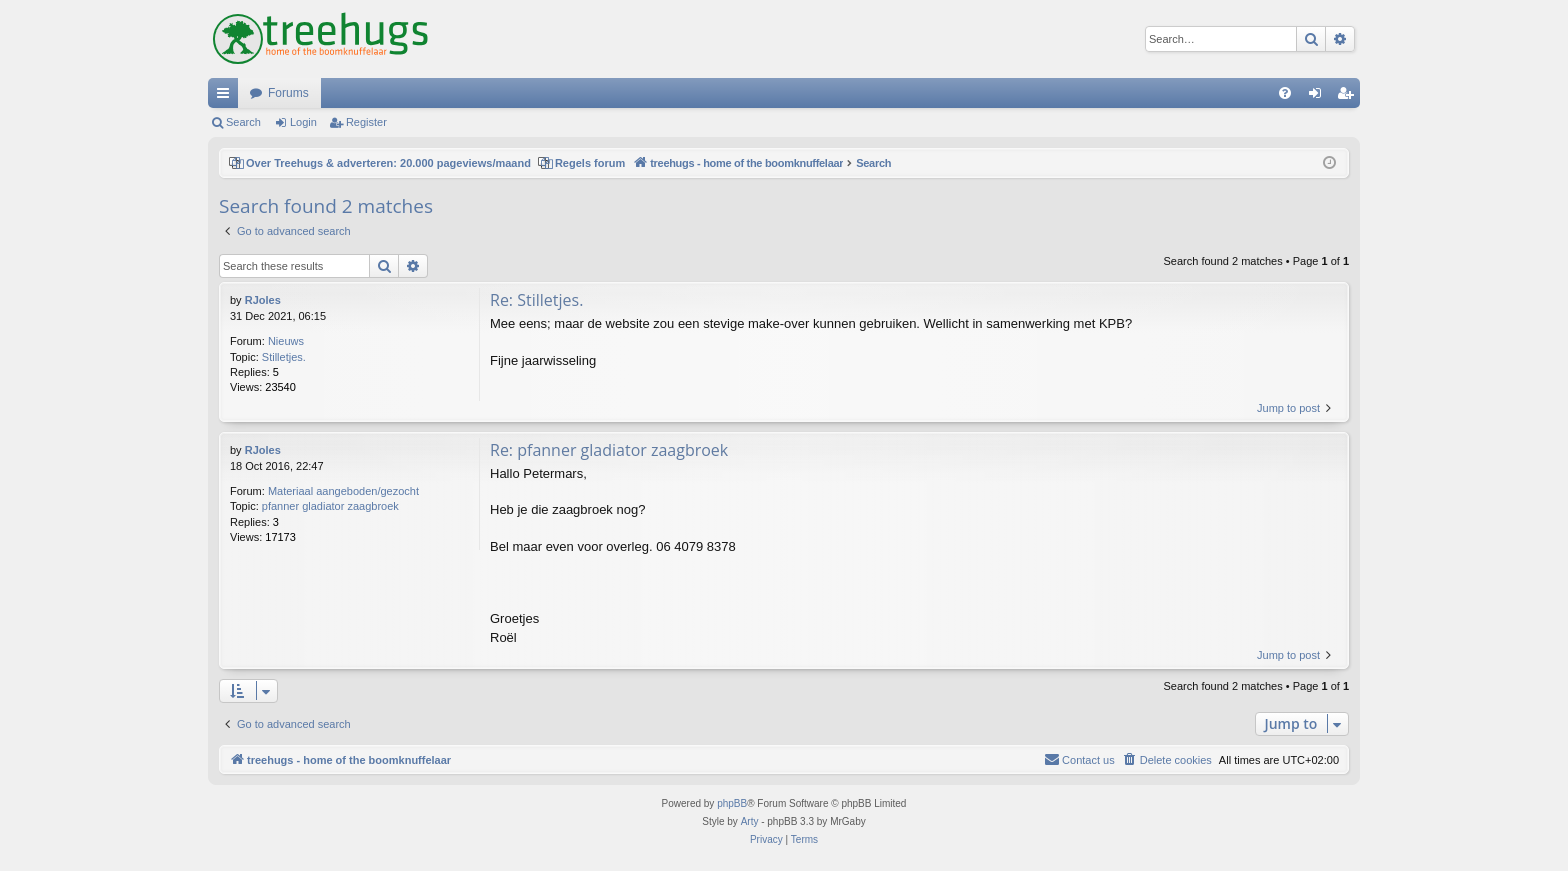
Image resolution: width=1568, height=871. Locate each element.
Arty (750, 821)
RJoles (263, 300)
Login (303, 122)
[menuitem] (1285, 93)
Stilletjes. (284, 357)
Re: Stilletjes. (536, 300)
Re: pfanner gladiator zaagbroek (609, 450)
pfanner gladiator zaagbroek (330, 506)
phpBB (732, 803)
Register (366, 122)
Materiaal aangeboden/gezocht (343, 491)
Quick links (227, 97)
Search (243, 122)
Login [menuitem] (1319, 97)
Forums (288, 93)
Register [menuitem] (1349, 97)
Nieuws (286, 341)
